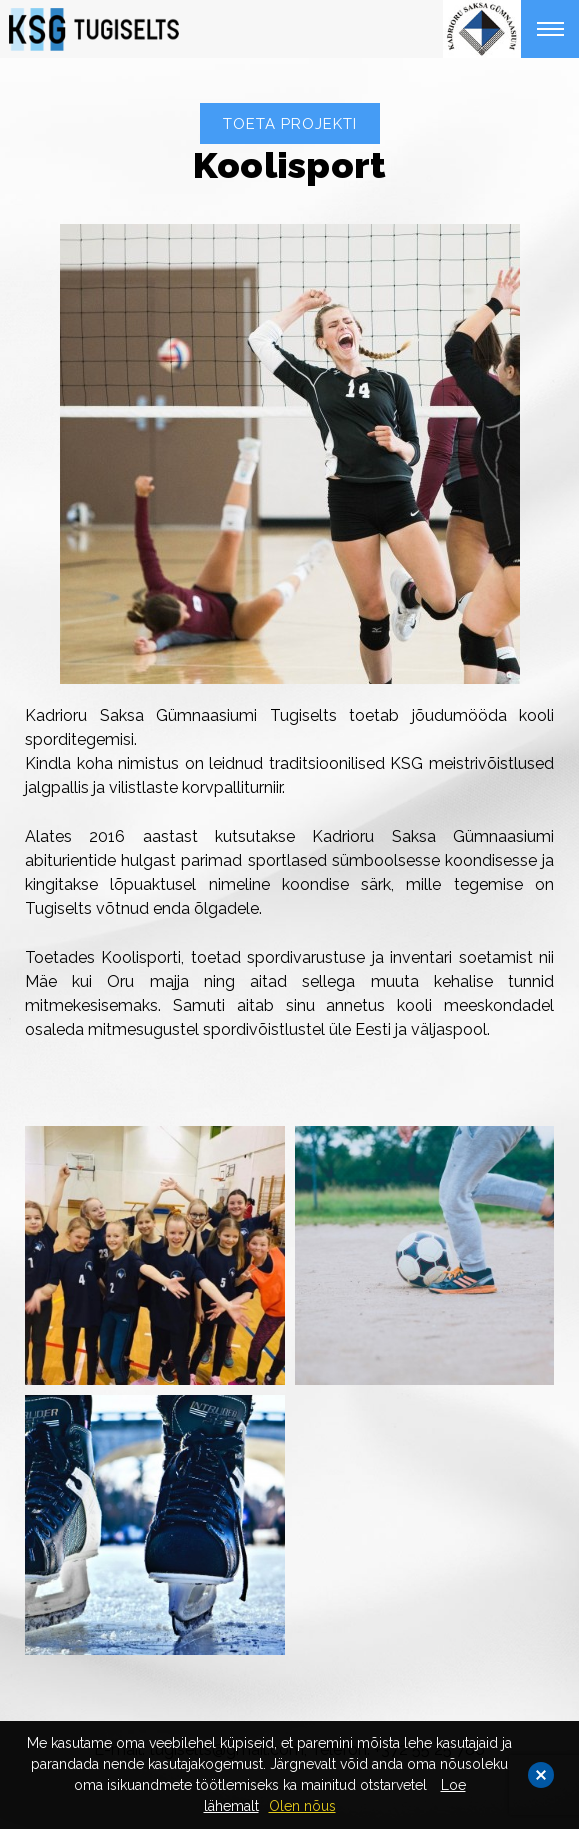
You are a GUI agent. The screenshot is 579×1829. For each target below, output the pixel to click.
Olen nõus (302, 1806)
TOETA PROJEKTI (290, 124)
